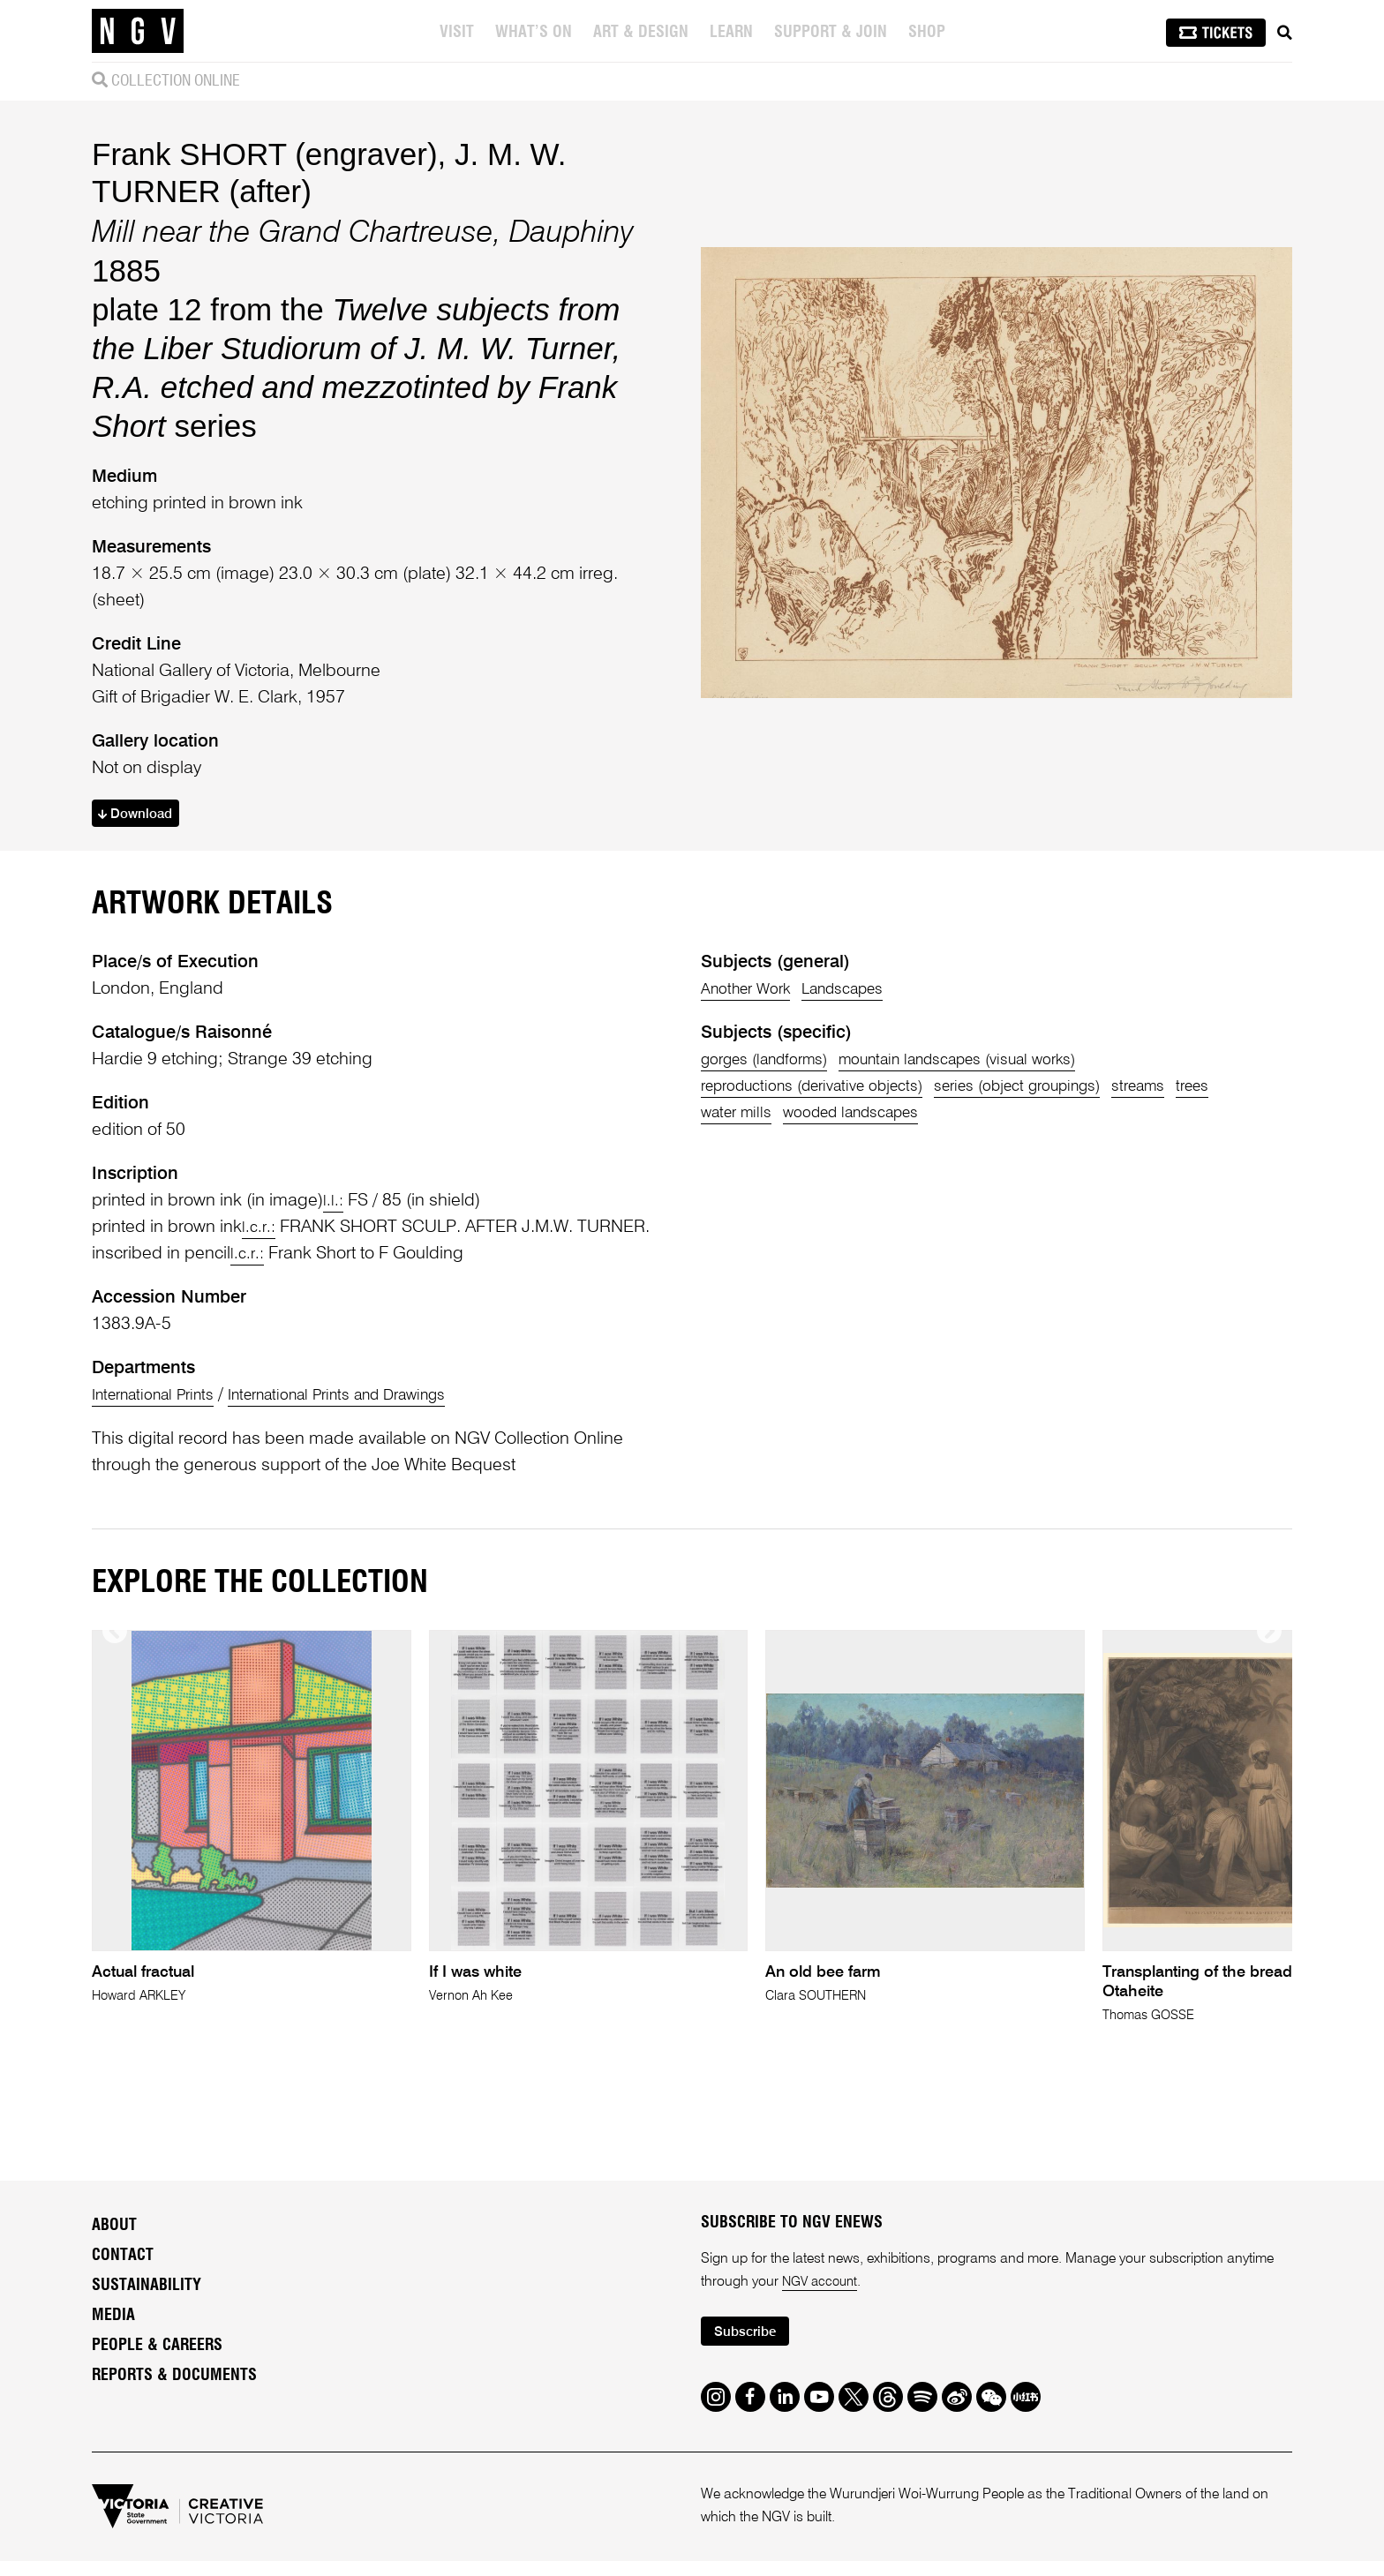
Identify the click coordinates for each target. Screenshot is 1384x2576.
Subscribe (750, 2345)
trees (720, 1116)
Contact (123, 2267)
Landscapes (864, 993)
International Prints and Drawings (372, 1399)
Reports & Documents (174, 2387)
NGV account (822, 2294)
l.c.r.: (260, 1231)
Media (113, 2327)
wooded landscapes (924, 1116)
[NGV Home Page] (138, 30)
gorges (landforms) (774, 1063)
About (114, 2237)
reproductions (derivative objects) (827, 1090)
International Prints (162, 1399)
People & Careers (157, 2357)
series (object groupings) (1062, 1090)
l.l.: (333, 1204)
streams (1202, 1090)
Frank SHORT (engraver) (265, 154)
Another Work (752, 993)
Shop (928, 33)
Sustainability (146, 2297)
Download (142, 815)
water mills (792, 1116)
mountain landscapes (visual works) (997, 1063)
